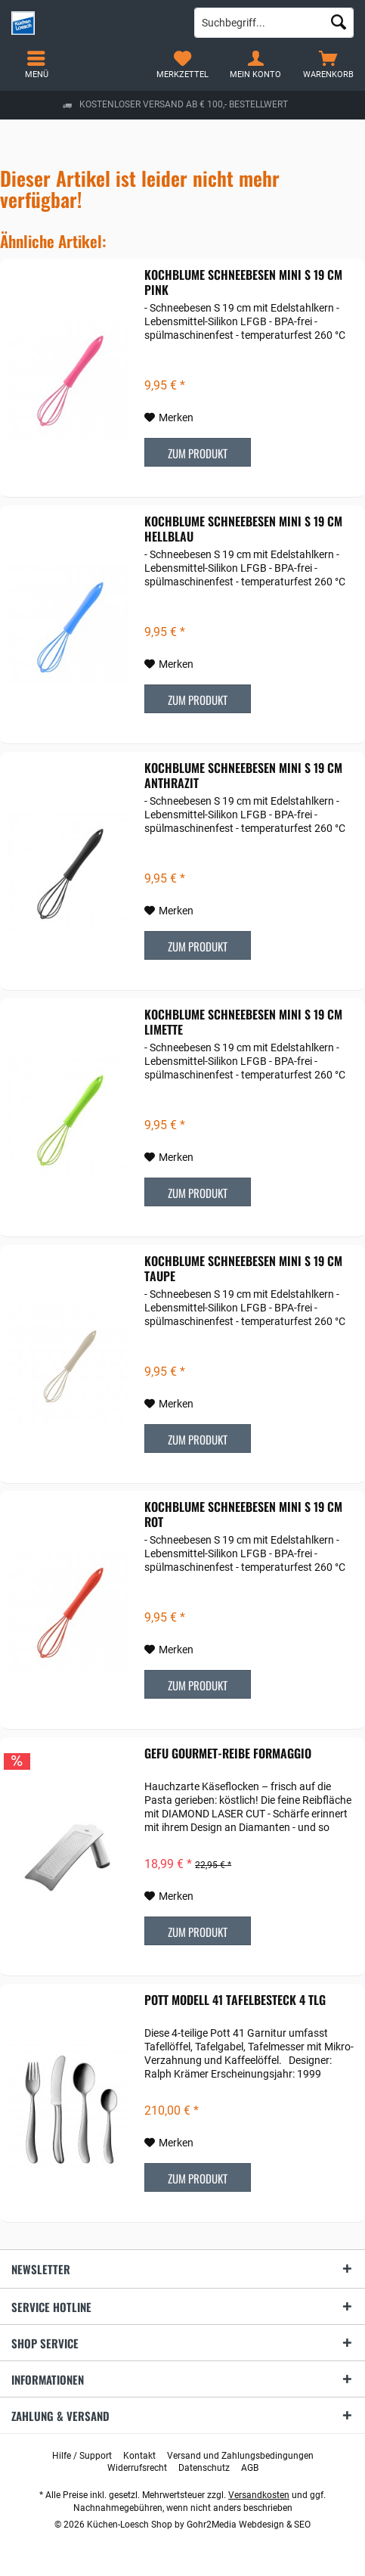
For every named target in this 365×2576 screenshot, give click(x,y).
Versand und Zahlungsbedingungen (240, 2455)
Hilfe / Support (82, 2455)
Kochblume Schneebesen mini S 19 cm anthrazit (243, 775)
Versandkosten (258, 2495)
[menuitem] (328, 64)
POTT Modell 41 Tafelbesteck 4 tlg (235, 2000)
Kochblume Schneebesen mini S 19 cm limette (243, 1022)
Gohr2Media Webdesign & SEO (249, 2524)
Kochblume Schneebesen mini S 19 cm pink (243, 282)
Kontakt (139, 2455)
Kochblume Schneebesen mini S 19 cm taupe (243, 1268)
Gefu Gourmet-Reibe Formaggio (227, 1754)
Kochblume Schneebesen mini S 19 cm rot (243, 1514)
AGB (249, 2468)
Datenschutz (204, 2468)
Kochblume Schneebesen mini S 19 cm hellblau (243, 529)
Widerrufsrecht (137, 2468)
